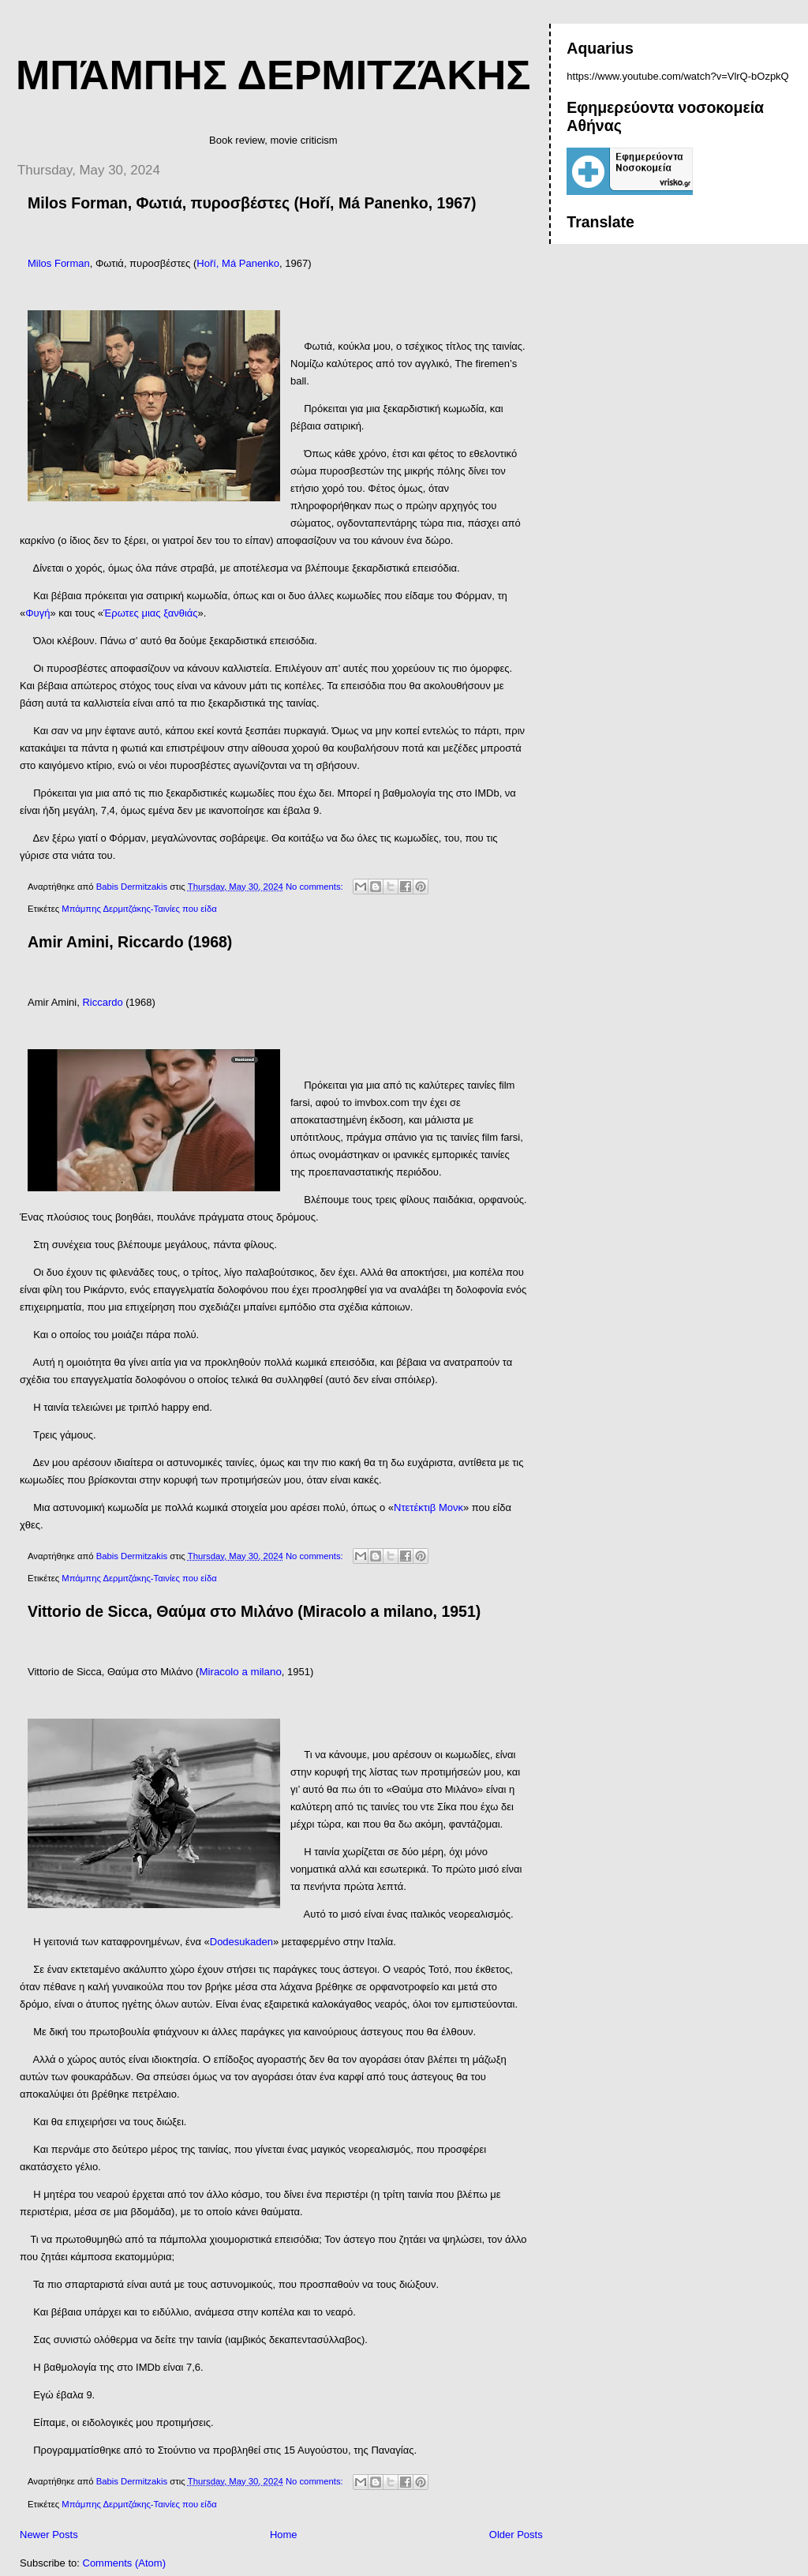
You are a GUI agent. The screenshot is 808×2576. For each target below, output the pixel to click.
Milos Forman (59, 263)
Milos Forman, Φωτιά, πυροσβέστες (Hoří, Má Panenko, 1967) (252, 203)
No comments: (316, 886)
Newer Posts (49, 2534)
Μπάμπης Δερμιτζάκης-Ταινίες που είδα (139, 908)
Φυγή (37, 613)
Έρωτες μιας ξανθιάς (150, 613)
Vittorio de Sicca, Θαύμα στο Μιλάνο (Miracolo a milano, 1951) (254, 1611)
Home (283, 2534)
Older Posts (516, 2534)
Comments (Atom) (124, 2563)
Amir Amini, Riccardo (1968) (130, 942)
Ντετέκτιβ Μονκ (428, 1507)
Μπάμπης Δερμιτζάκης (273, 75)
